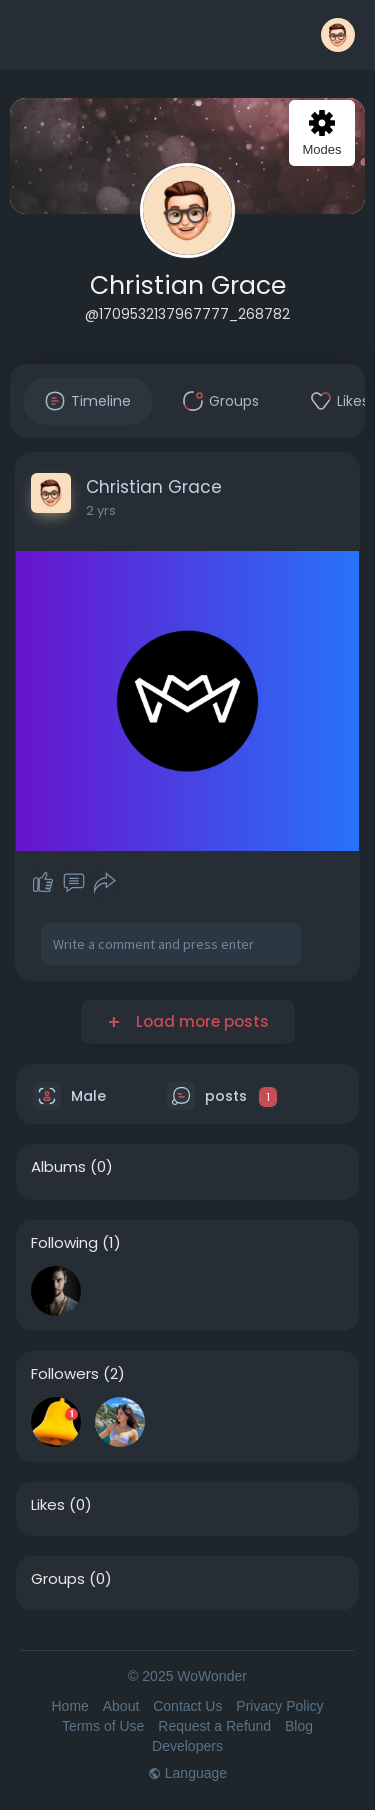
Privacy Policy (279, 1706)
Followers (65, 1374)
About (121, 1706)
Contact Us (187, 1706)
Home (69, 1706)
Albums (58, 1167)
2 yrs (101, 510)
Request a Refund (214, 1726)
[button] (338, 35)
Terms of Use (103, 1726)
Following (64, 1243)
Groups (58, 1579)
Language (187, 1773)
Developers (187, 1746)
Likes (48, 1505)
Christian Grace (188, 285)
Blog (299, 1726)
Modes (321, 133)
